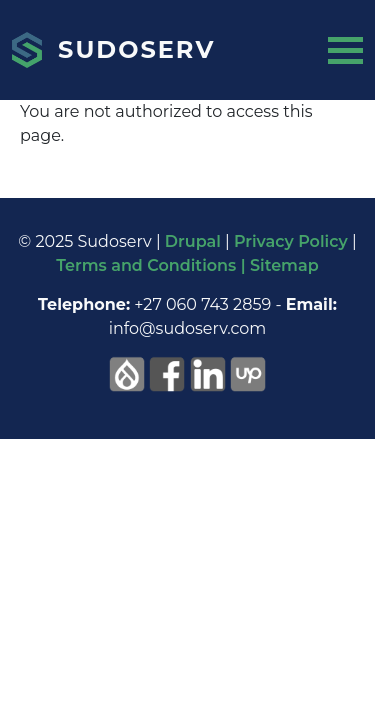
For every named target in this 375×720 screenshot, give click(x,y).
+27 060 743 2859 (202, 304)
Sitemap (284, 265)
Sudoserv (136, 49)
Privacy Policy (291, 241)
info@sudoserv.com (188, 328)
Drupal (193, 241)
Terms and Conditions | (153, 265)
